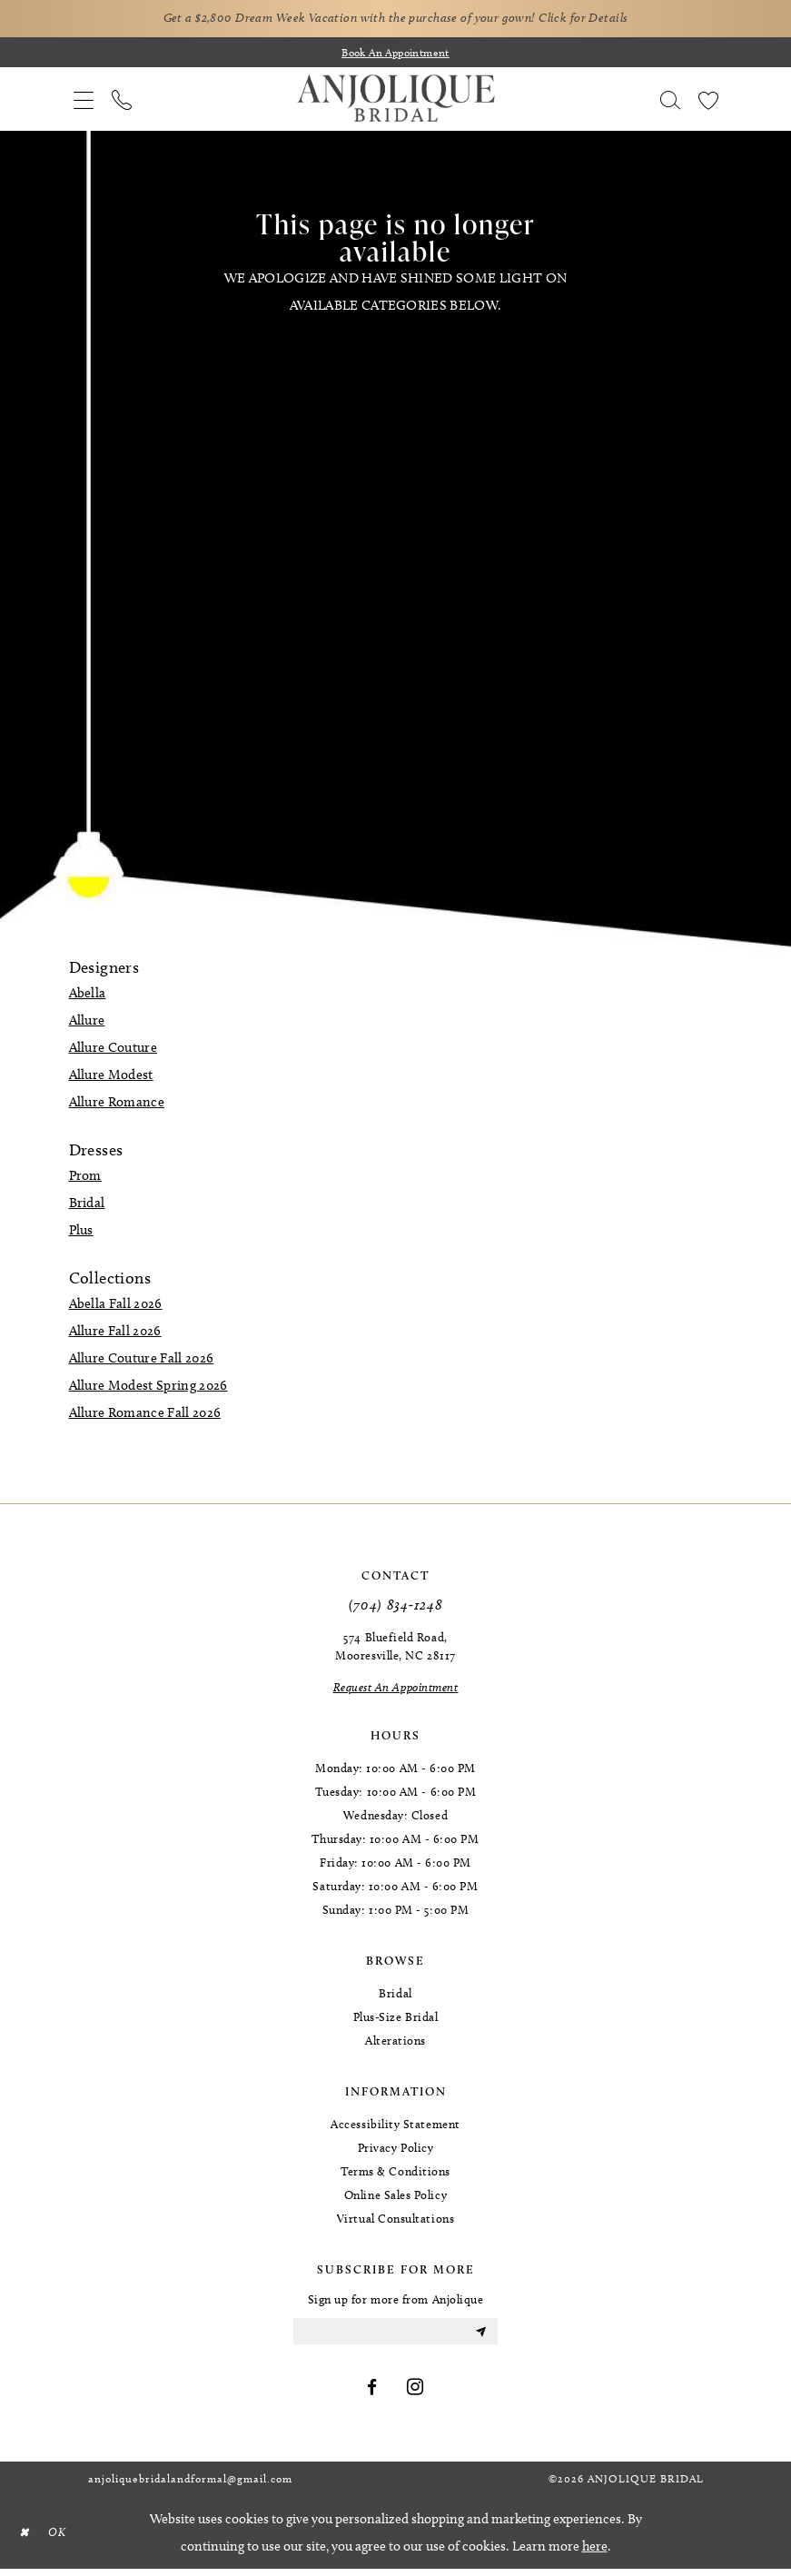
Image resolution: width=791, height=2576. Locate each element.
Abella (87, 995)
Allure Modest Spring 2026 (148, 1388)
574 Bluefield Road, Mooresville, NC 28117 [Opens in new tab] (395, 1648)
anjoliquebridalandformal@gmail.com (190, 2485)
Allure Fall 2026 (115, 1333)
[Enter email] (395, 2336)
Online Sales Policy (395, 2197)
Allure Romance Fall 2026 (145, 1415)
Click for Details (609, 19)
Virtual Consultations (395, 2221)
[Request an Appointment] (396, 1689)
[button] (83, 102)
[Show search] (670, 102)
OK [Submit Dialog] (64, 2539)
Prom (85, 1178)
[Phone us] (122, 102)
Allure (87, 1023)
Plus (81, 1232)
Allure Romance (116, 1104)
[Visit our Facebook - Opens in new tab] (372, 2395)
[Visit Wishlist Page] (708, 102)
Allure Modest (111, 1077)
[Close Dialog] (26, 2540)
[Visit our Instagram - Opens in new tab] (415, 2395)
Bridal (87, 1205)
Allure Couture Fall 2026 (141, 1360)
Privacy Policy (396, 2150)
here (595, 2553)
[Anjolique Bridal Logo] (396, 101)
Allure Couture (113, 1050)
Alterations (395, 2043)
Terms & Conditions (395, 2173)
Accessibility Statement (395, 2126)
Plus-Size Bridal (396, 2019)
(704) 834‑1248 (396, 1607)
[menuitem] (83, 102)
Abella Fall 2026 (116, 1306)
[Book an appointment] (396, 55)
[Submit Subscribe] (479, 2336)
